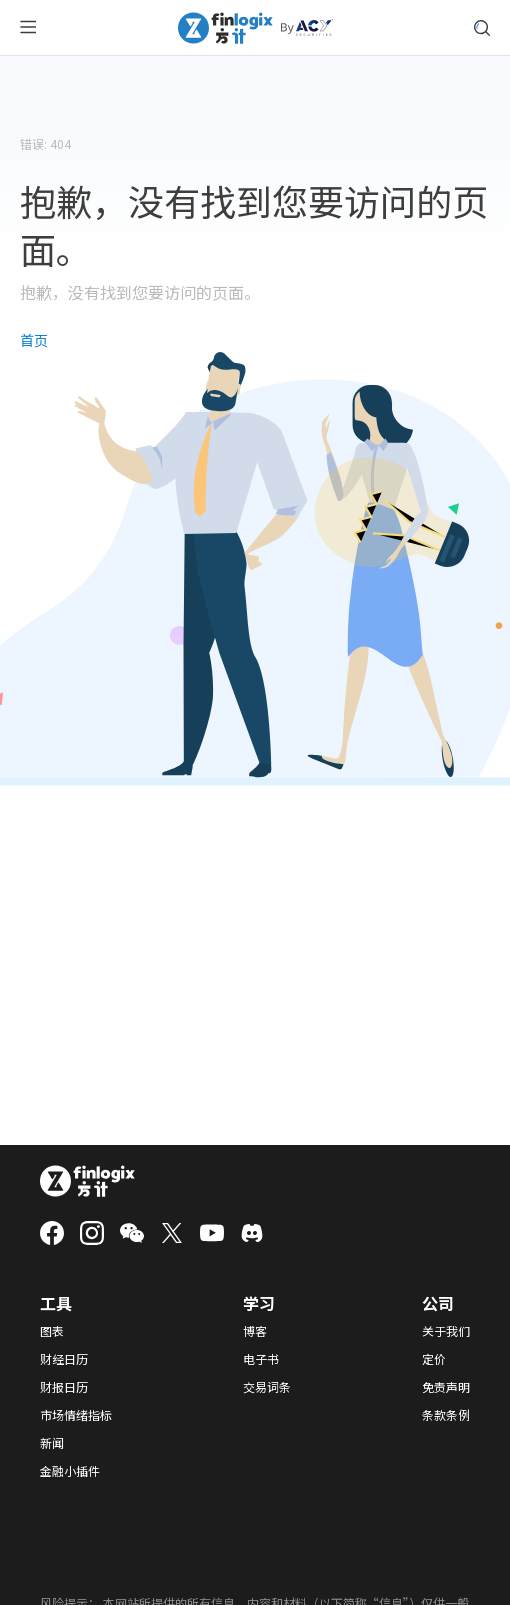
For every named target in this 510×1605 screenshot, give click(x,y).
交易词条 (267, 1387)
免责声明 (446, 1387)
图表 (52, 1331)
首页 (34, 340)
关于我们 (446, 1331)
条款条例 (446, 1415)
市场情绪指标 (76, 1415)
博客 (255, 1331)
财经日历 (64, 1359)
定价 (434, 1359)
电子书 (261, 1359)
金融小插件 (70, 1471)
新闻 (52, 1443)
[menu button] (28, 28)
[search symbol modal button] (482, 28)
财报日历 (64, 1387)
